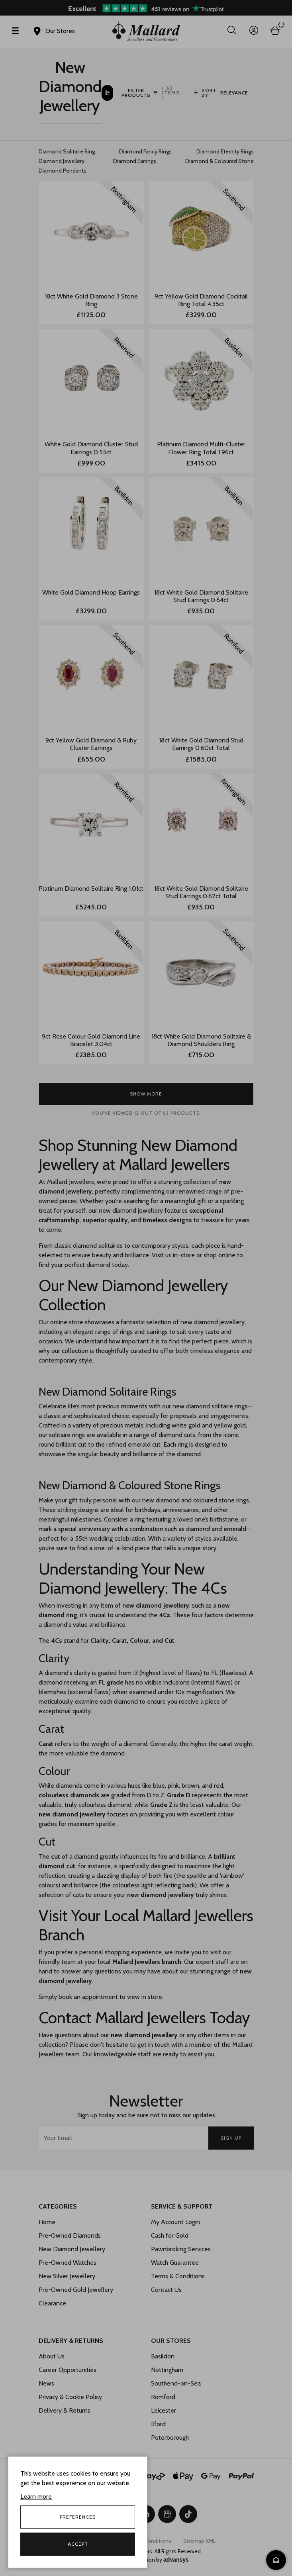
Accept (78, 2544)
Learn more (36, 2496)
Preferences (78, 2517)
